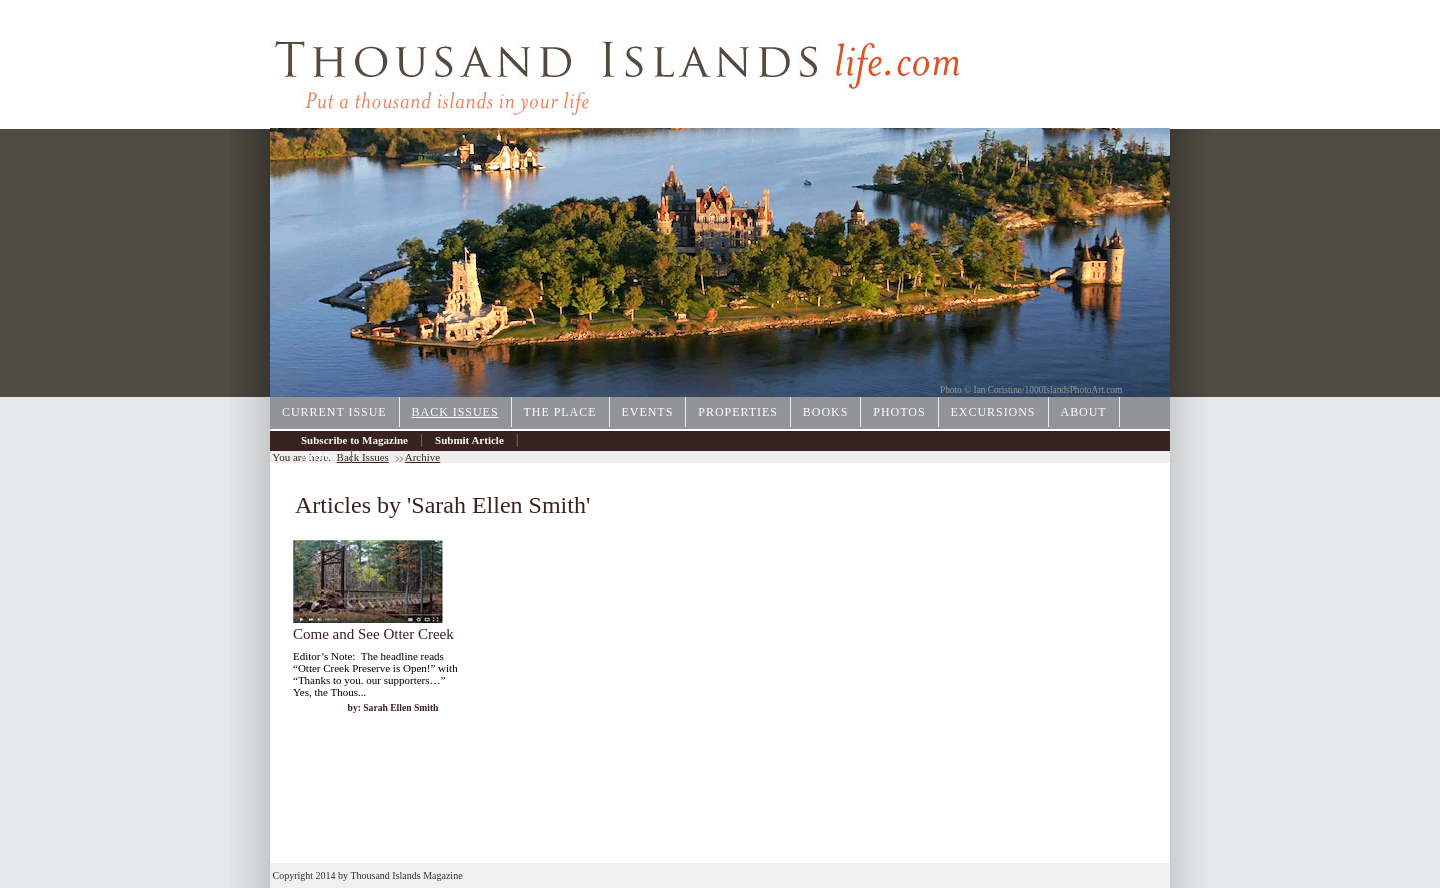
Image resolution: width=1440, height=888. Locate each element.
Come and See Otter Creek (373, 634)
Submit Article (469, 440)
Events (648, 412)
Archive (319, 456)
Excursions (993, 412)
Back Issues (455, 412)
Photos (899, 412)
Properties (738, 412)
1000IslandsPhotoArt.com (1074, 390)
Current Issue (334, 412)
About (1084, 412)
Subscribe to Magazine (354, 440)
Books (825, 412)
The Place (560, 412)
